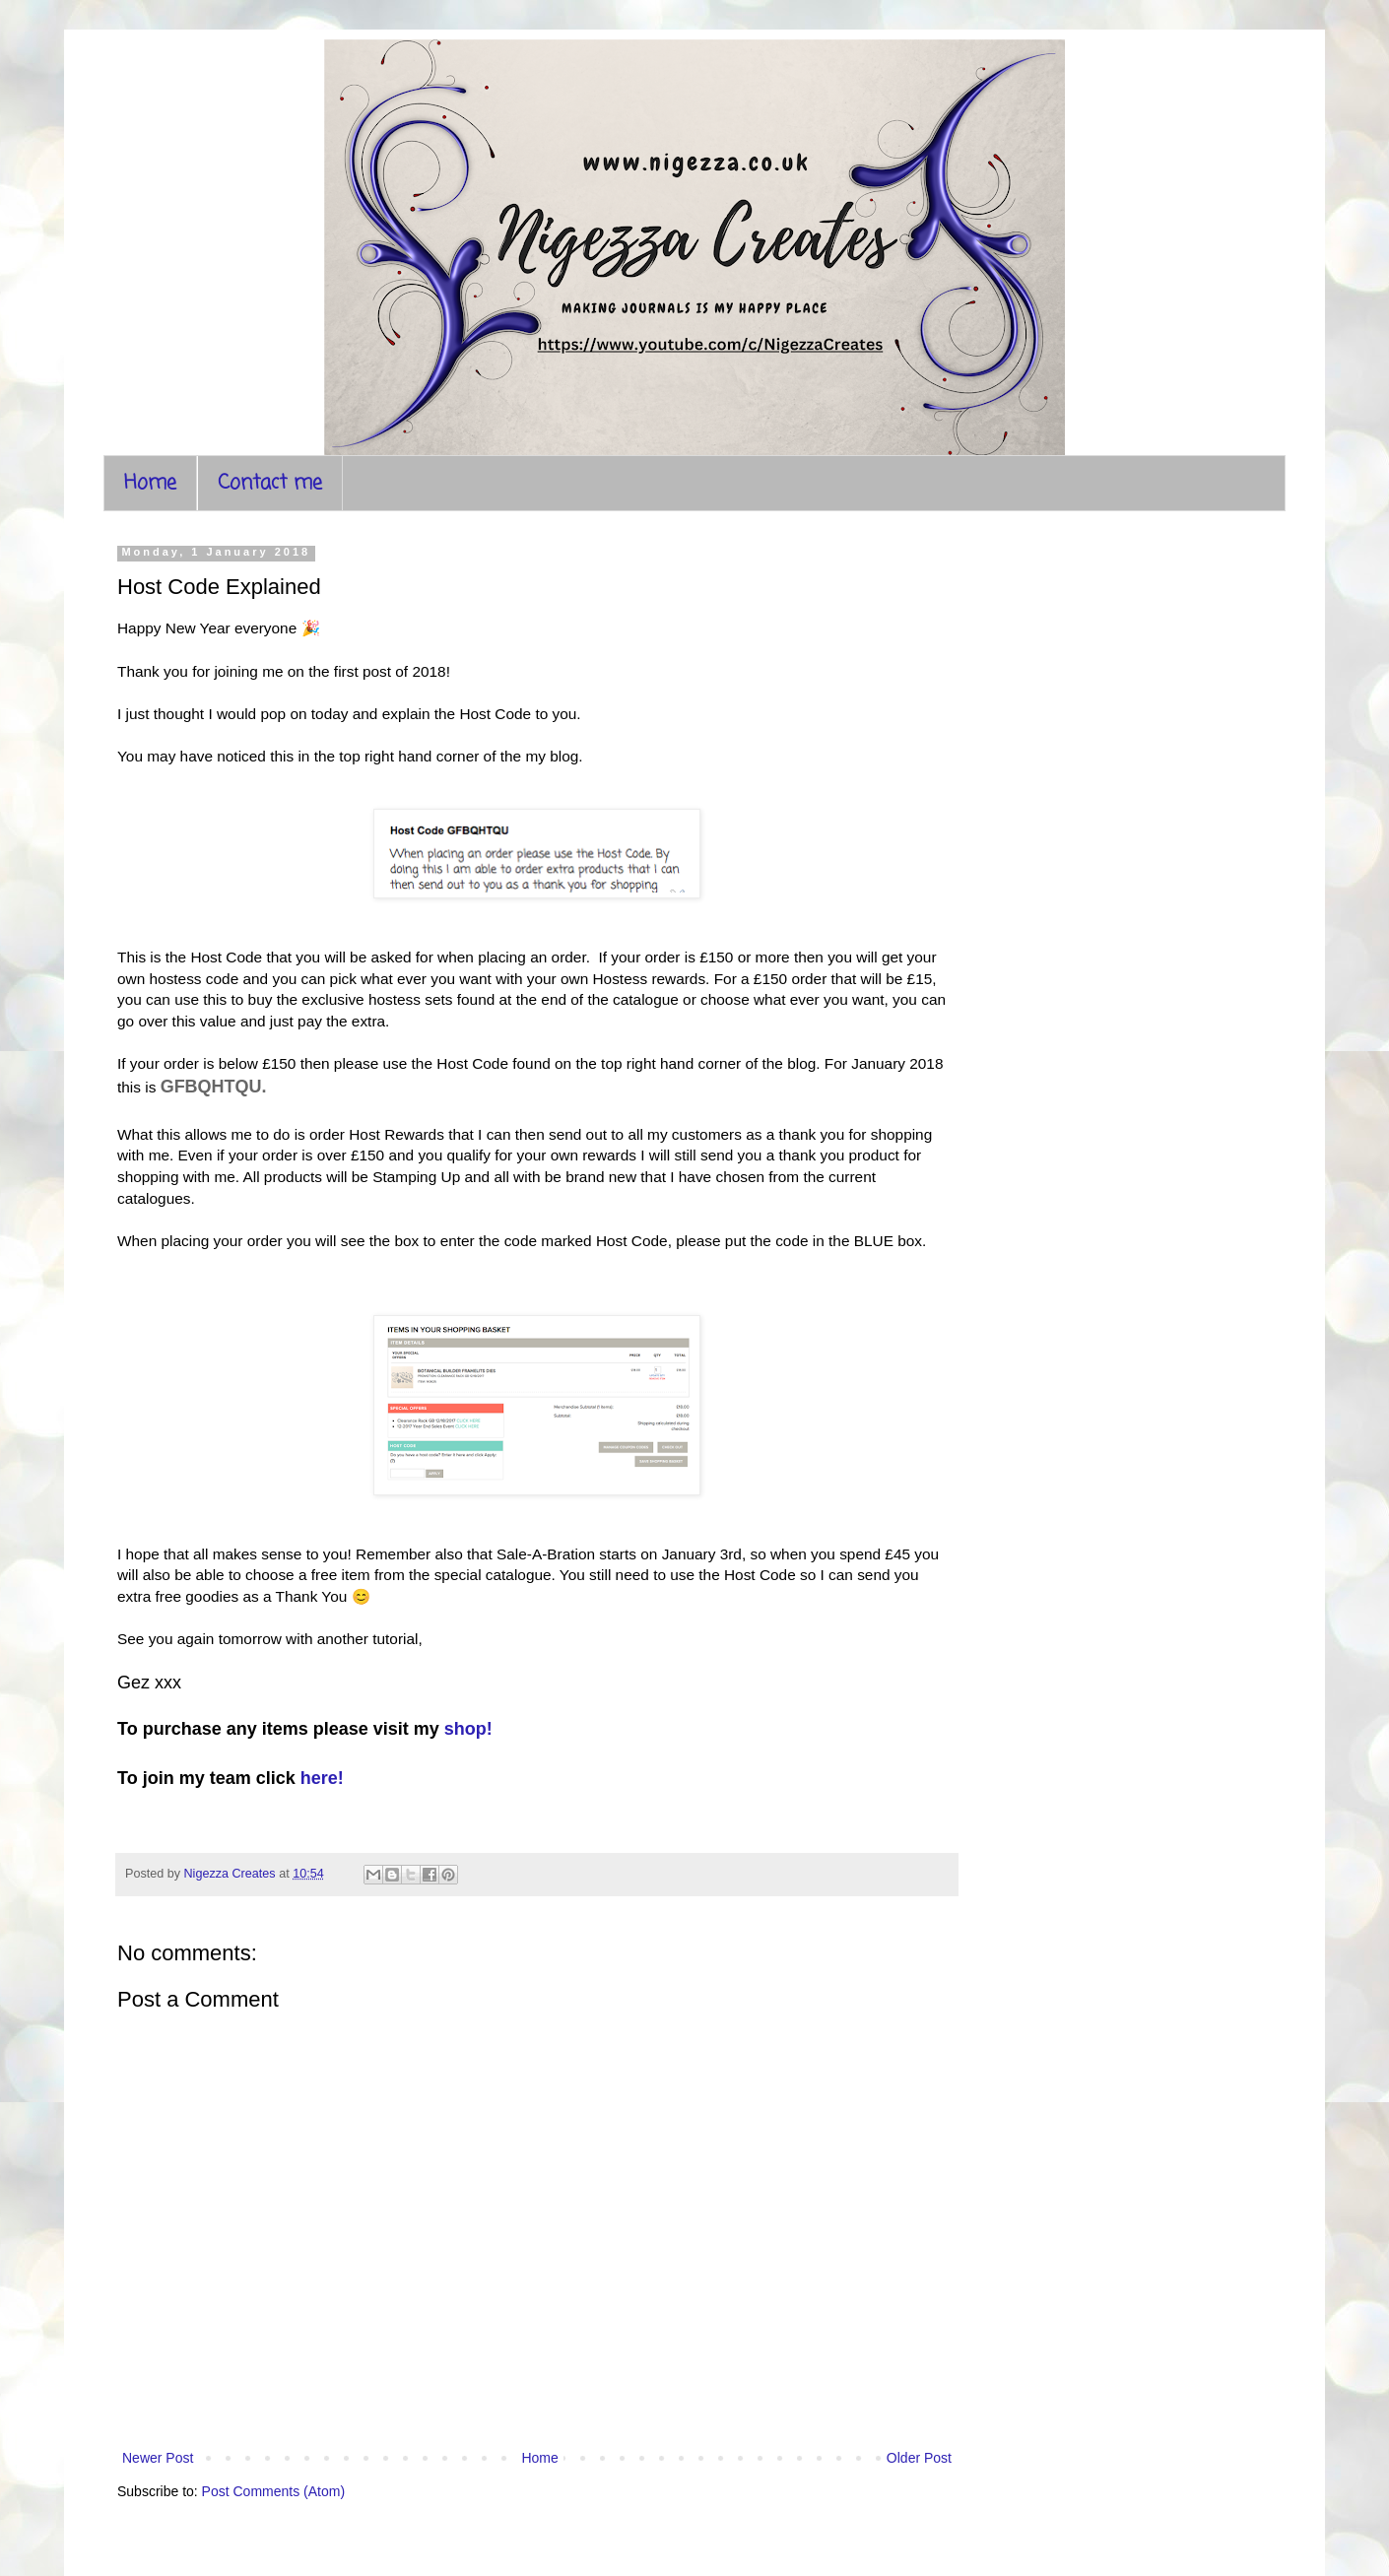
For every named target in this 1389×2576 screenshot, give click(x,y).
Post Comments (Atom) (273, 2491)
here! (322, 1778)
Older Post (919, 2458)
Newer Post (157, 2458)
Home (150, 483)
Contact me (270, 483)
